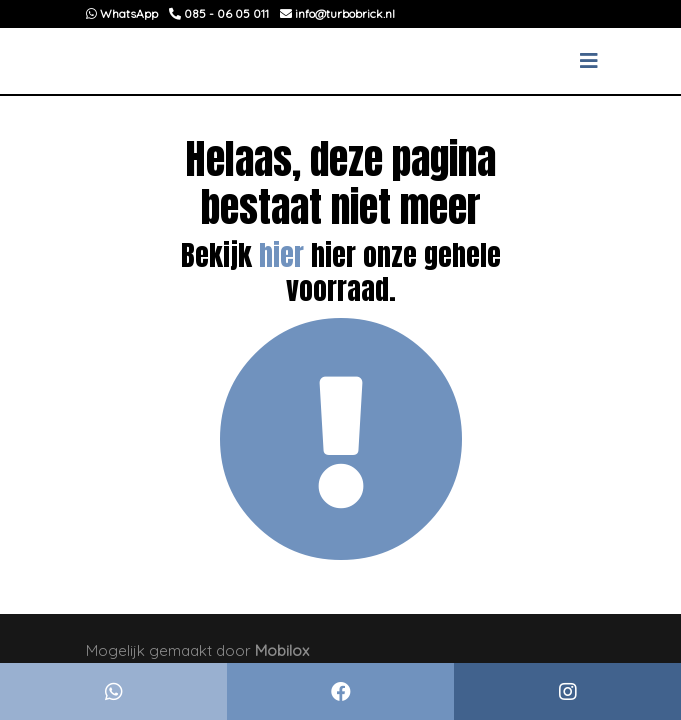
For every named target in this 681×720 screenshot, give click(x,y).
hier (281, 255)
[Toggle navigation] (589, 61)
